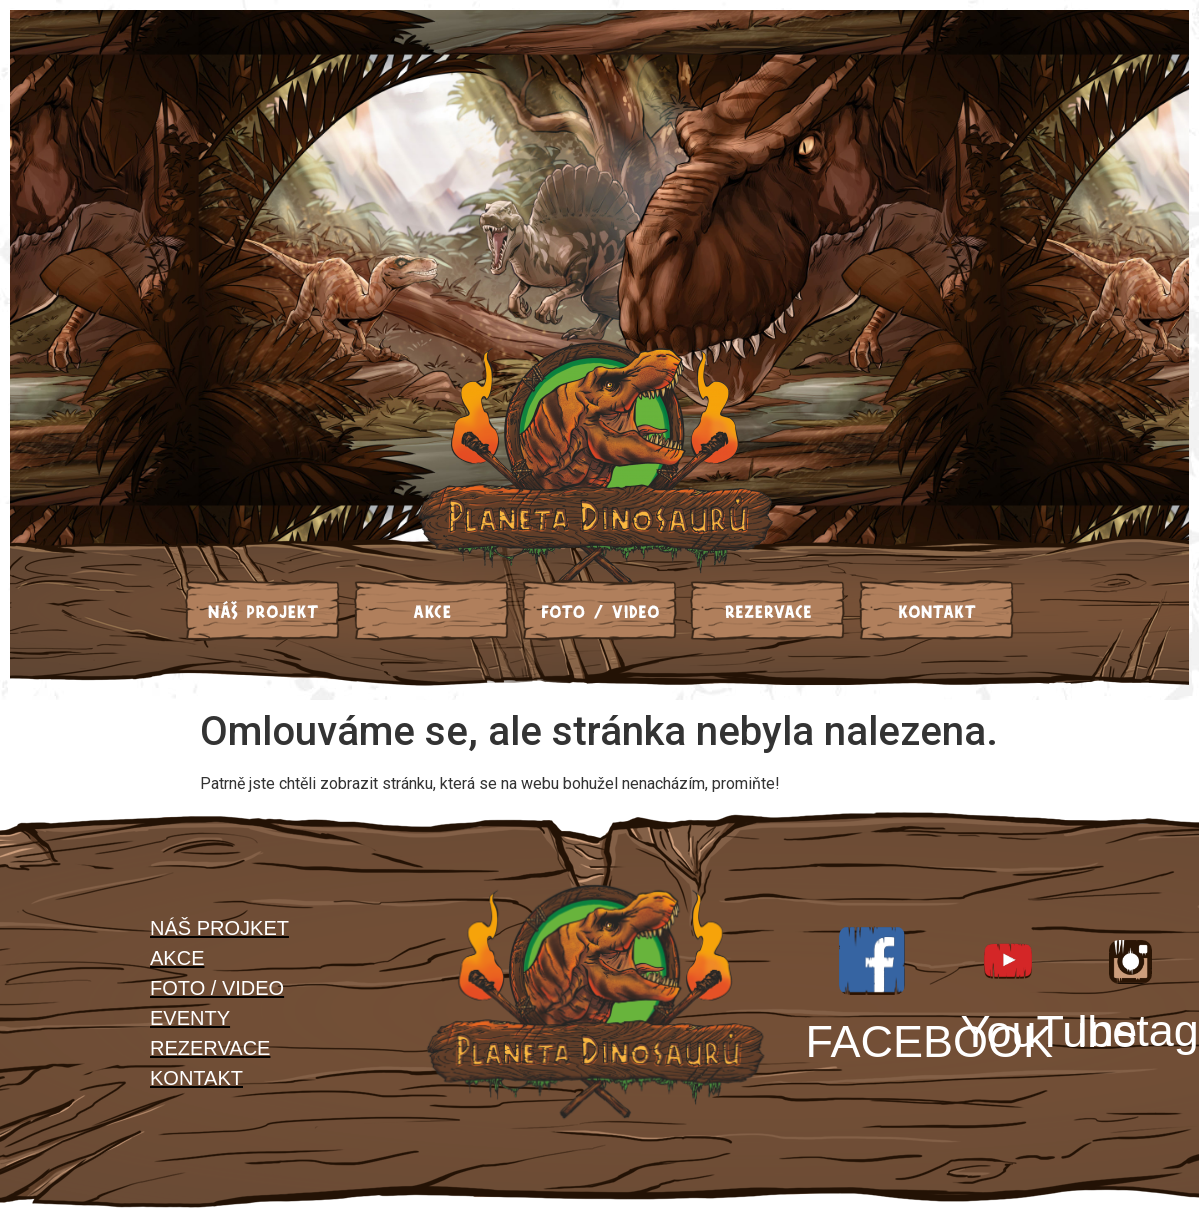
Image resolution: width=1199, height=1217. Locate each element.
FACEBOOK (930, 1041)
